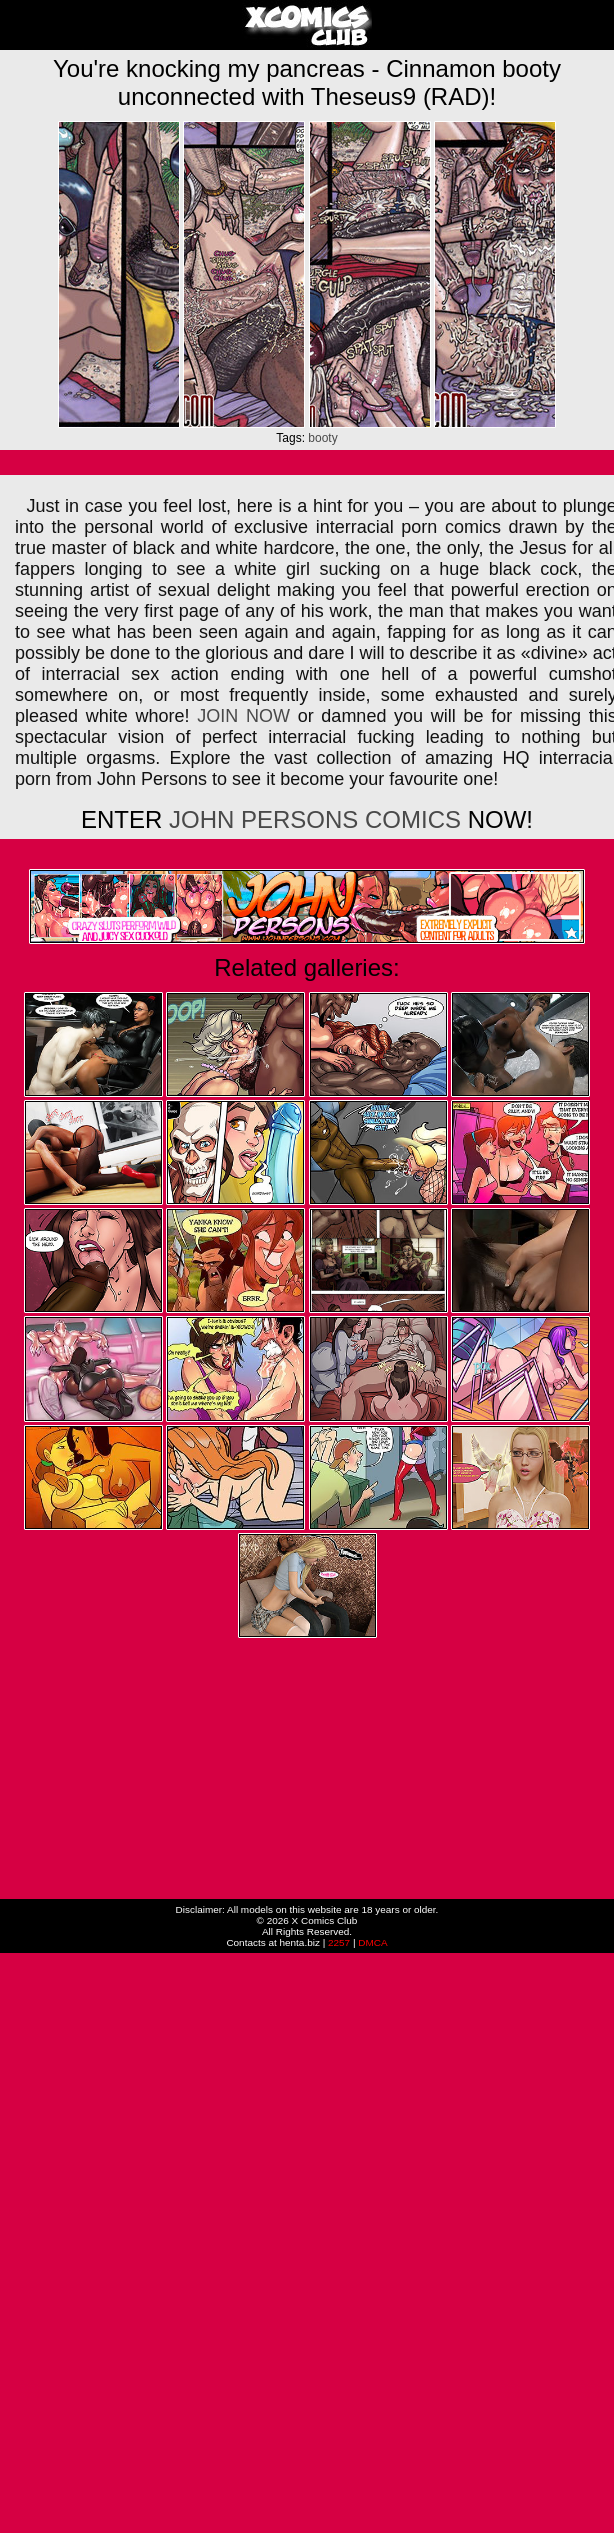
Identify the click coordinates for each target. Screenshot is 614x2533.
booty (322, 438)
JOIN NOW (243, 716)
